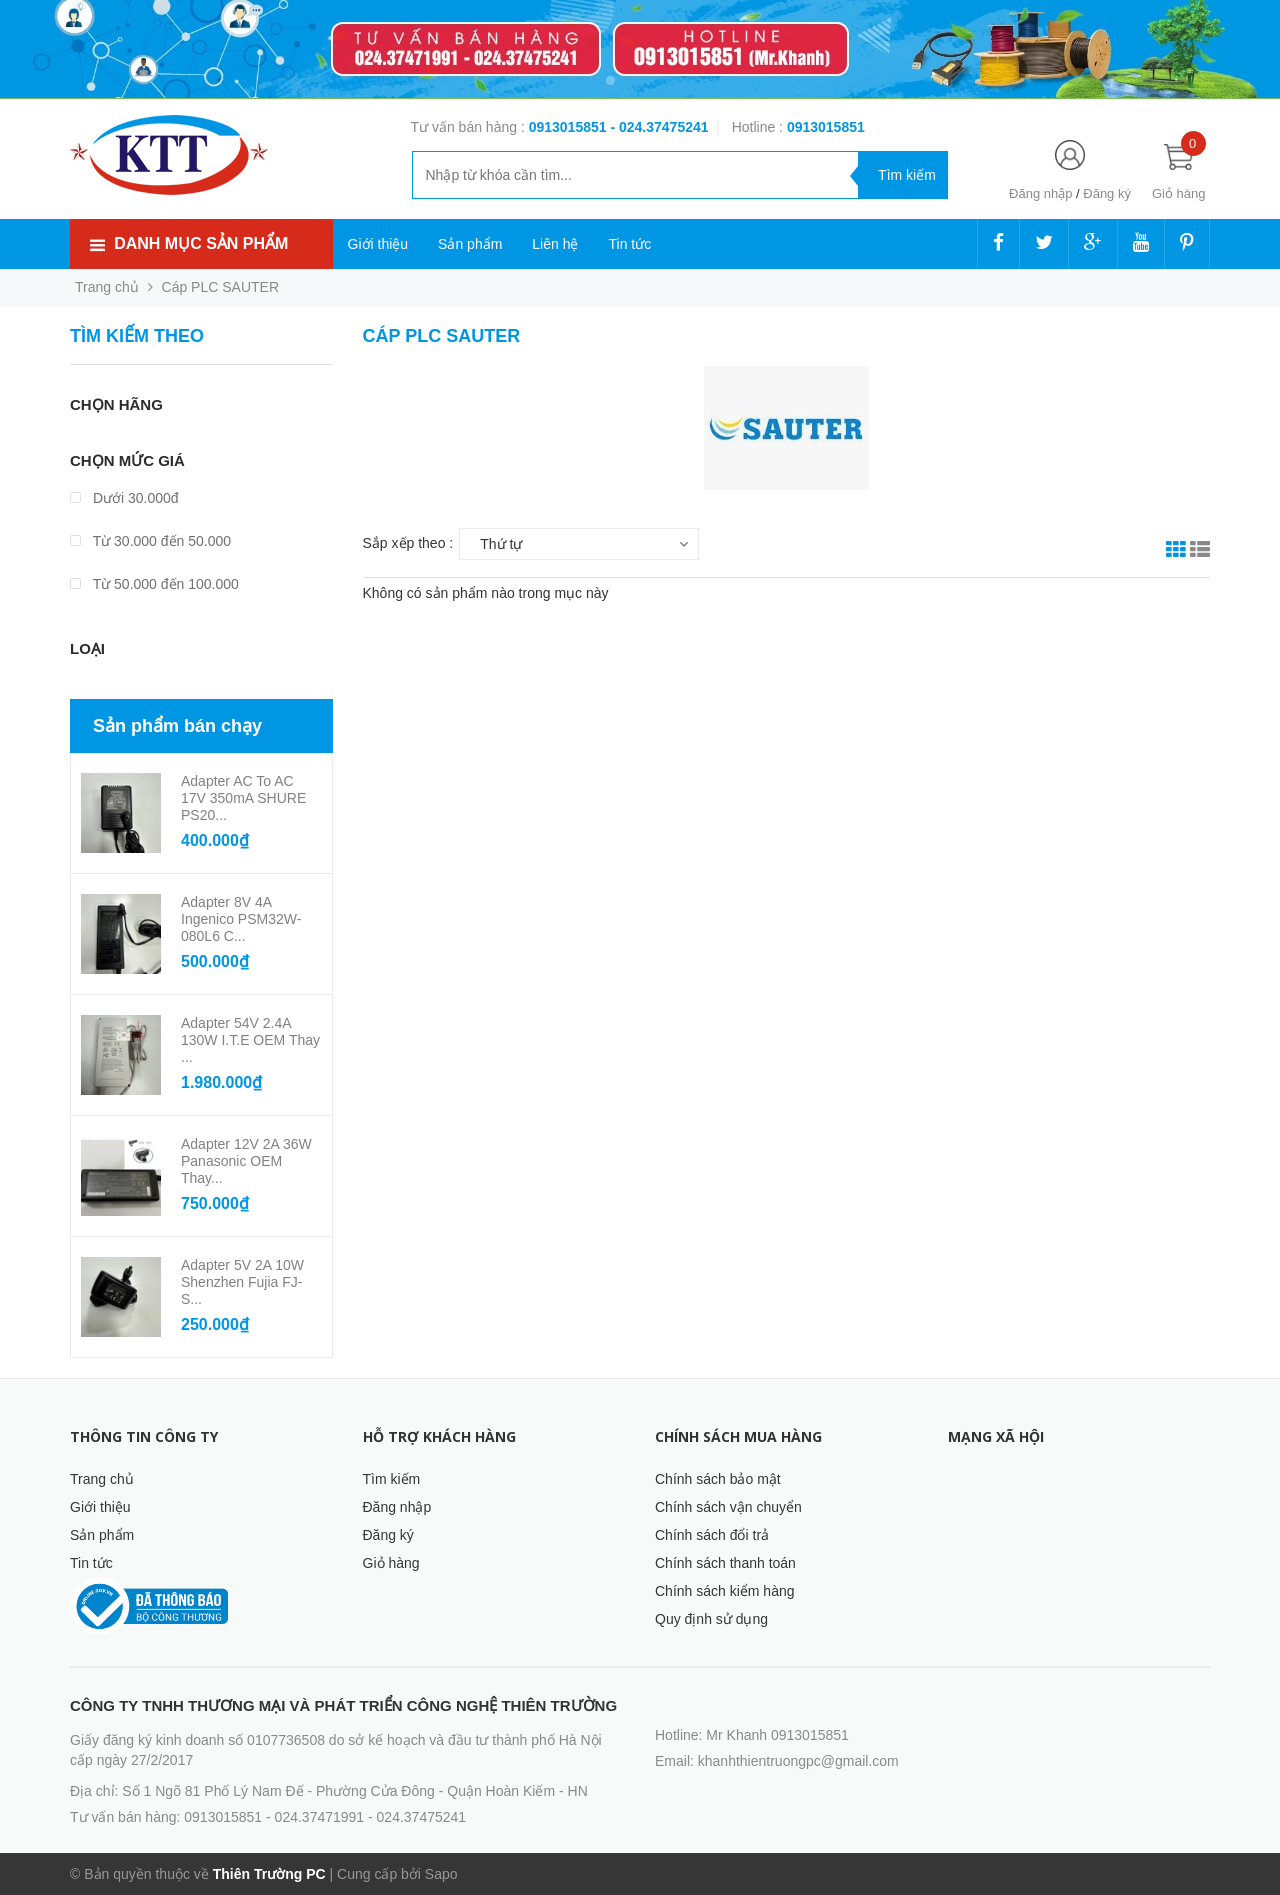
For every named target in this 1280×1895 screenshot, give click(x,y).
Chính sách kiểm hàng (725, 1591)
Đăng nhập (1040, 193)
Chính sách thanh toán (725, 1563)
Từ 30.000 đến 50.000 (150, 541)
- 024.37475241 (659, 127)
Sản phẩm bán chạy (177, 726)
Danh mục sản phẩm (201, 243)
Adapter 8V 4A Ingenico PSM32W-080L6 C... (241, 919)
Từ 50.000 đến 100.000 (154, 584)
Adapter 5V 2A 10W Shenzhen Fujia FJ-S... (242, 1282)
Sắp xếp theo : (408, 543)
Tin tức (629, 244)
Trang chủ (102, 1479)
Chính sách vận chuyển (728, 1507)
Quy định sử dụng (711, 1619)
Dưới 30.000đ (124, 498)
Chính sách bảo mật (718, 1479)
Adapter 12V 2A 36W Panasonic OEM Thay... (246, 1161)
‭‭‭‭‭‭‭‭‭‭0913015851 (826, 127)
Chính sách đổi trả (712, 1535)
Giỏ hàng (391, 1563)
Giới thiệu (378, 244)
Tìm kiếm (392, 1479)
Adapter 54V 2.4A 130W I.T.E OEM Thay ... (250, 1040)
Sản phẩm (470, 244)
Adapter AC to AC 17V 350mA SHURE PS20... (243, 798)
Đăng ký (1107, 193)
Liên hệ (555, 244)
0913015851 (570, 127)
